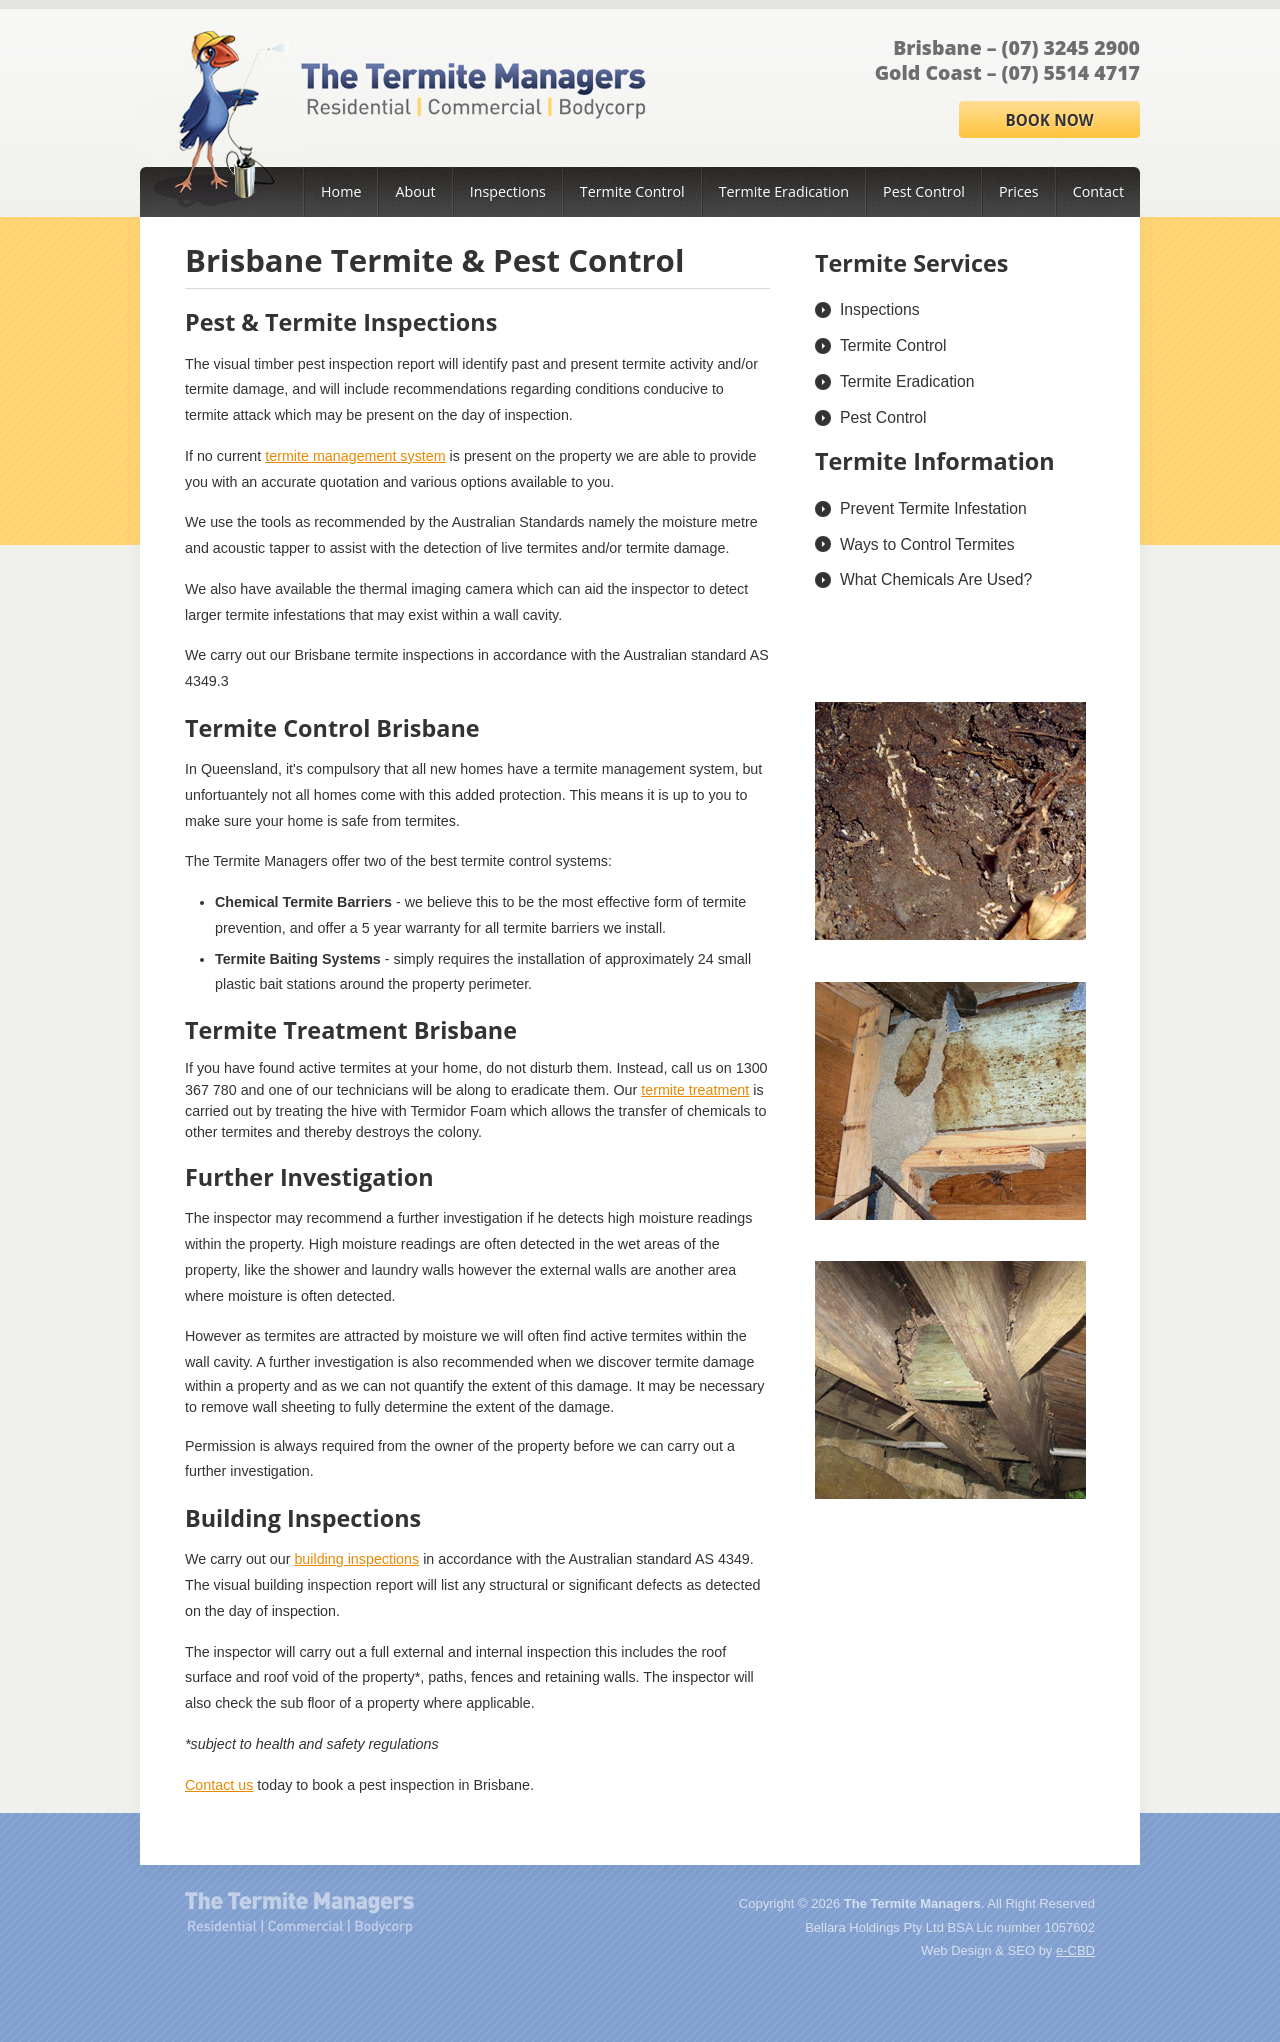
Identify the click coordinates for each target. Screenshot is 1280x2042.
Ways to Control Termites (927, 544)
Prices (1019, 191)
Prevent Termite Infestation (933, 508)
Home (341, 191)
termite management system (355, 456)
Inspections (508, 191)
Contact (1098, 191)
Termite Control (632, 191)
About (415, 191)
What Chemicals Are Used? (936, 579)
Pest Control (924, 191)
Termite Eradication (784, 191)
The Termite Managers (299, 1913)
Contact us (219, 1785)
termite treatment (695, 1090)
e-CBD (1075, 1950)
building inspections (356, 1559)
